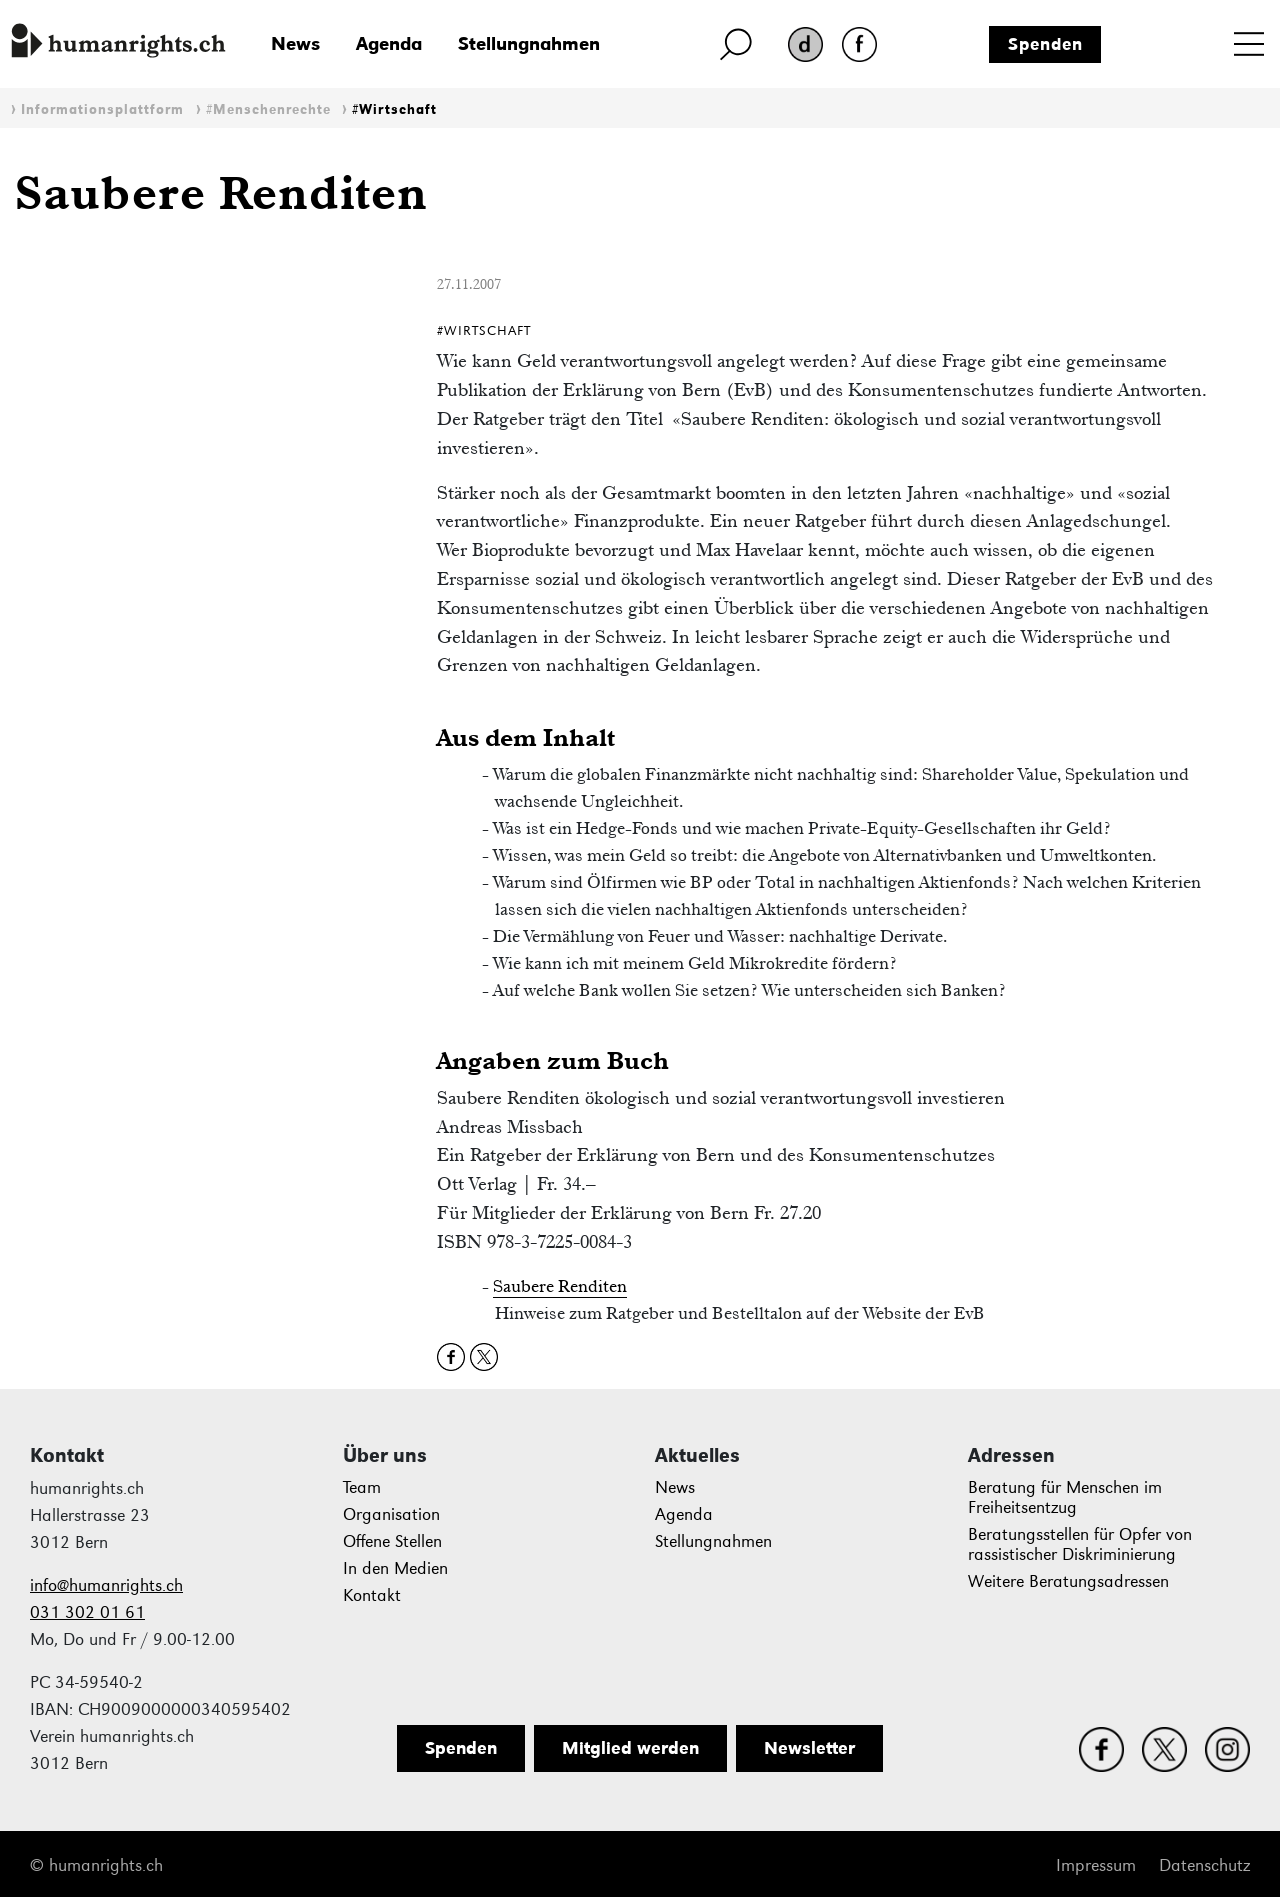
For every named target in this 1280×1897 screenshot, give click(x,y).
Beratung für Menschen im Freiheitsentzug (1065, 1497)
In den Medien (395, 1568)
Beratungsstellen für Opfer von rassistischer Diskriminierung (1080, 1544)
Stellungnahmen (529, 43)
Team (362, 1487)
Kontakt (372, 1595)
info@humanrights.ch (106, 1585)
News (295, 43)
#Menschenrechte (268, 109)
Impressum (1096, 1865)
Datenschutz (1204, 1865)
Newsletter (809, 1748)
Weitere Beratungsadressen (1068, 1581)
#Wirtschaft (394, 109)
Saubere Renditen (560, 1286)
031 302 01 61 (87, 1612)
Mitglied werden (630, 1748)
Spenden (1045, 44)
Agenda (389, 43)
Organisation (391, 1514)
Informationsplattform (102, 109)
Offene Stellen (392, 1541)
